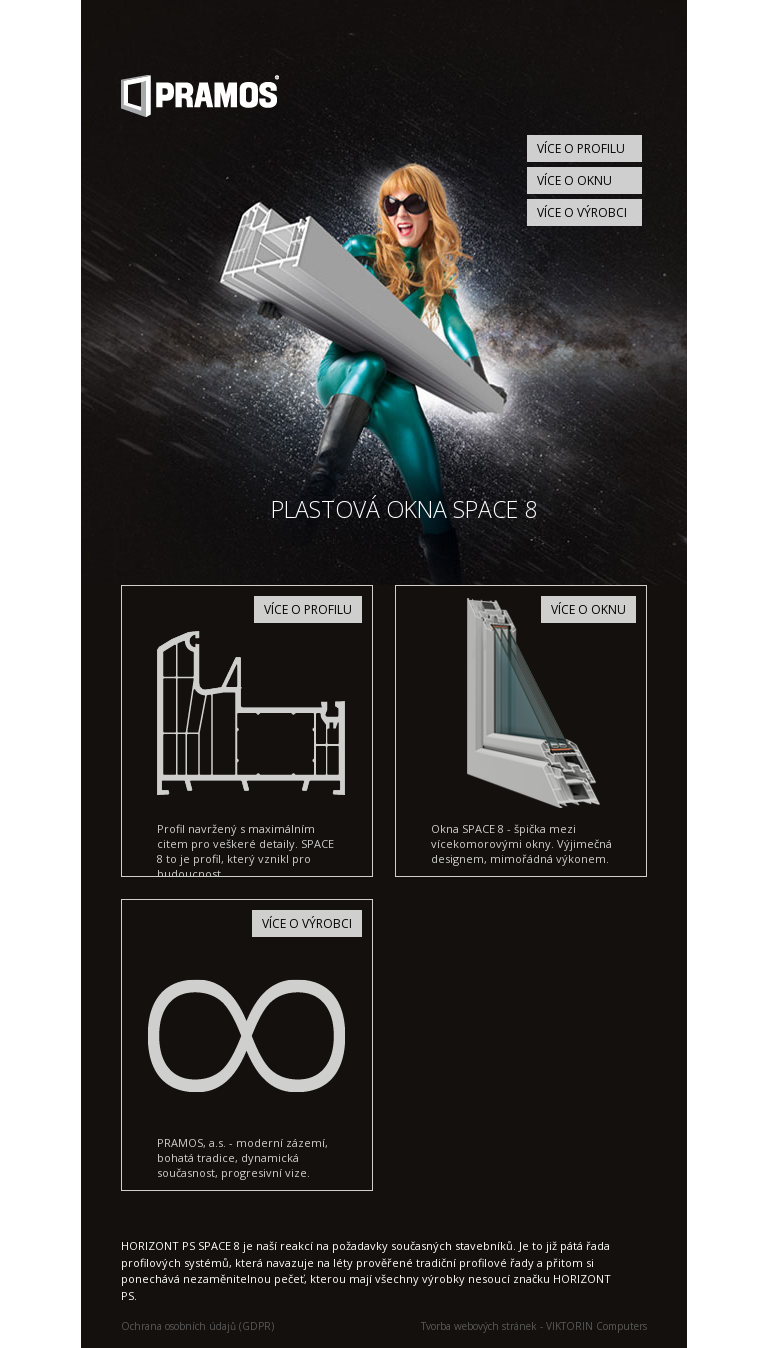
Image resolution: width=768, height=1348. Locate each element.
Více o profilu (581, 148)
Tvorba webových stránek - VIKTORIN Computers (534, 1326)
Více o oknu (574, 180)
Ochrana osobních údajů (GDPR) (197, 1326)
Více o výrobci (582, 212)
